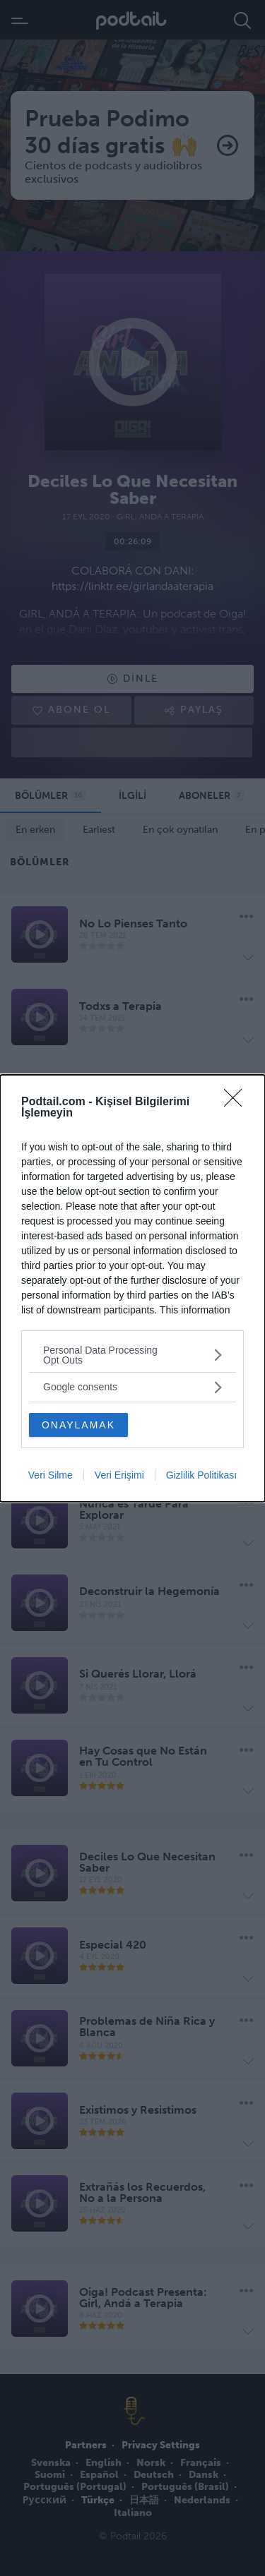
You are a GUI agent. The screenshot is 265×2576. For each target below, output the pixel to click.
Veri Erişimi (119, 1475)
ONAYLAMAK (78, 1425)
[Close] (237, 1102)
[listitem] (132, 1355)
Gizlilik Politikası (201, 1475)
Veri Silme (50, 1475)
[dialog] (132, 1288)
